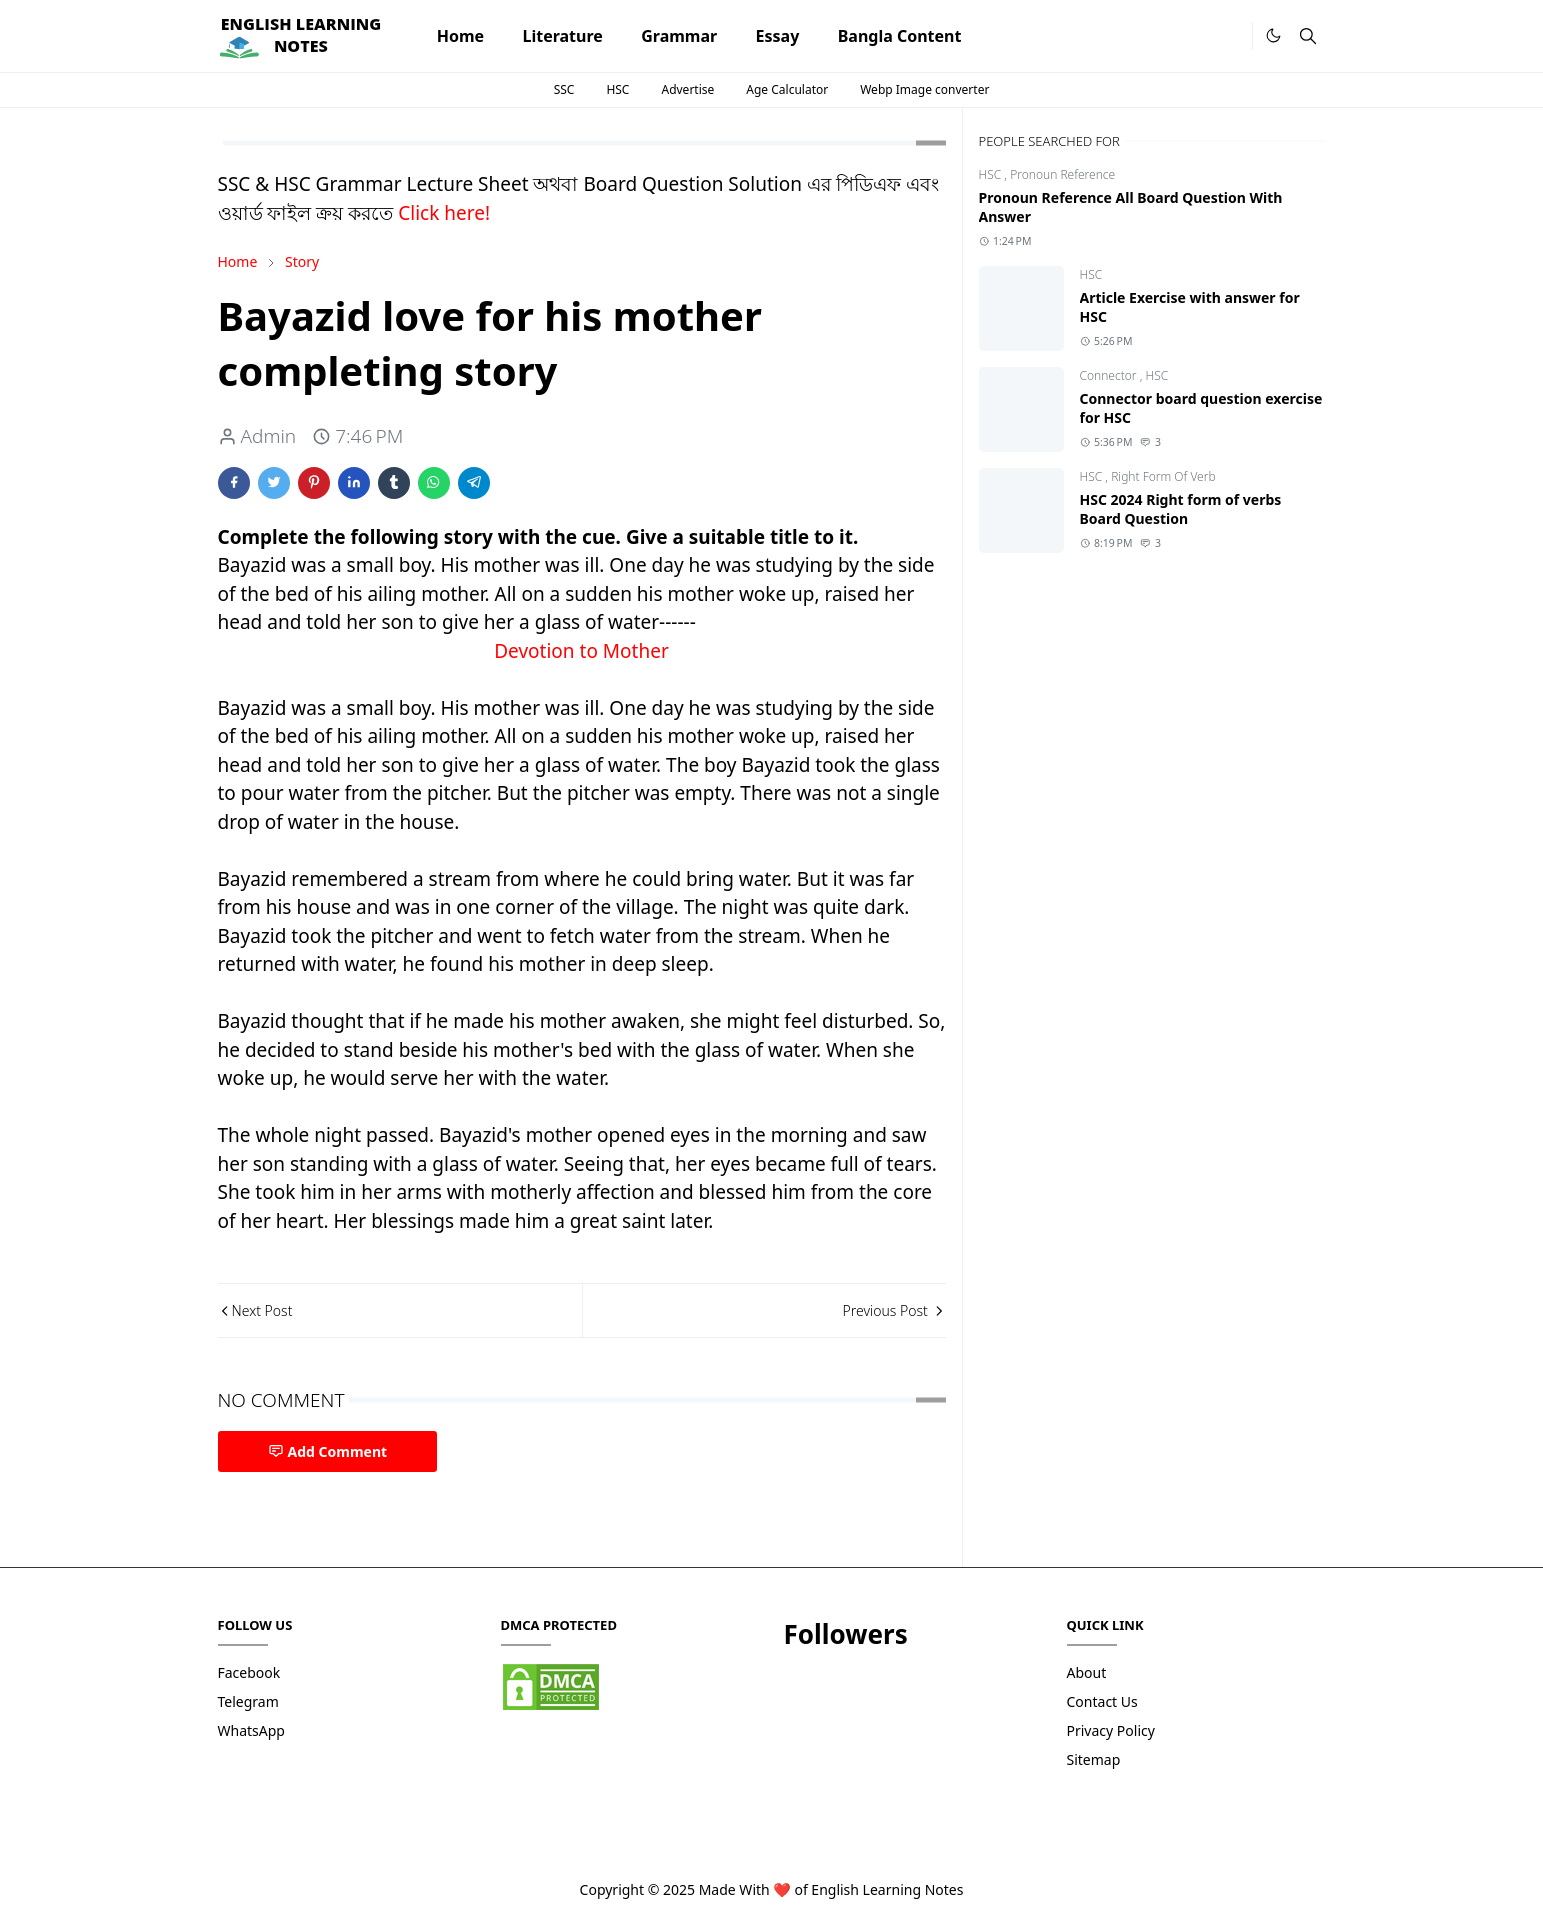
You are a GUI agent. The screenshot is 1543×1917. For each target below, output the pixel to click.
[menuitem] (461, 36)
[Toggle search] (1308, 36)
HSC (617, 89)
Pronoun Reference (1062, 174)
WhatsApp (251, 1730)
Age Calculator (787, 89)
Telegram (248, 1701)
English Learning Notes (887, 1889)
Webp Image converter (924, 89)
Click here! (444, 213)
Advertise (687, 89)
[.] (1230, 36)
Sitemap (1094, 1759)
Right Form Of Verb (1163, 476)
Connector (1110, 375)
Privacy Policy (1111, 1730)
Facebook (249, 1672)
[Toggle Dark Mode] (1273, 35)
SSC (564, 89)
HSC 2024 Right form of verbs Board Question (1181, 509)
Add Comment (328, 1451)
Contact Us (1102, 1701)
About (1087, 1672)
